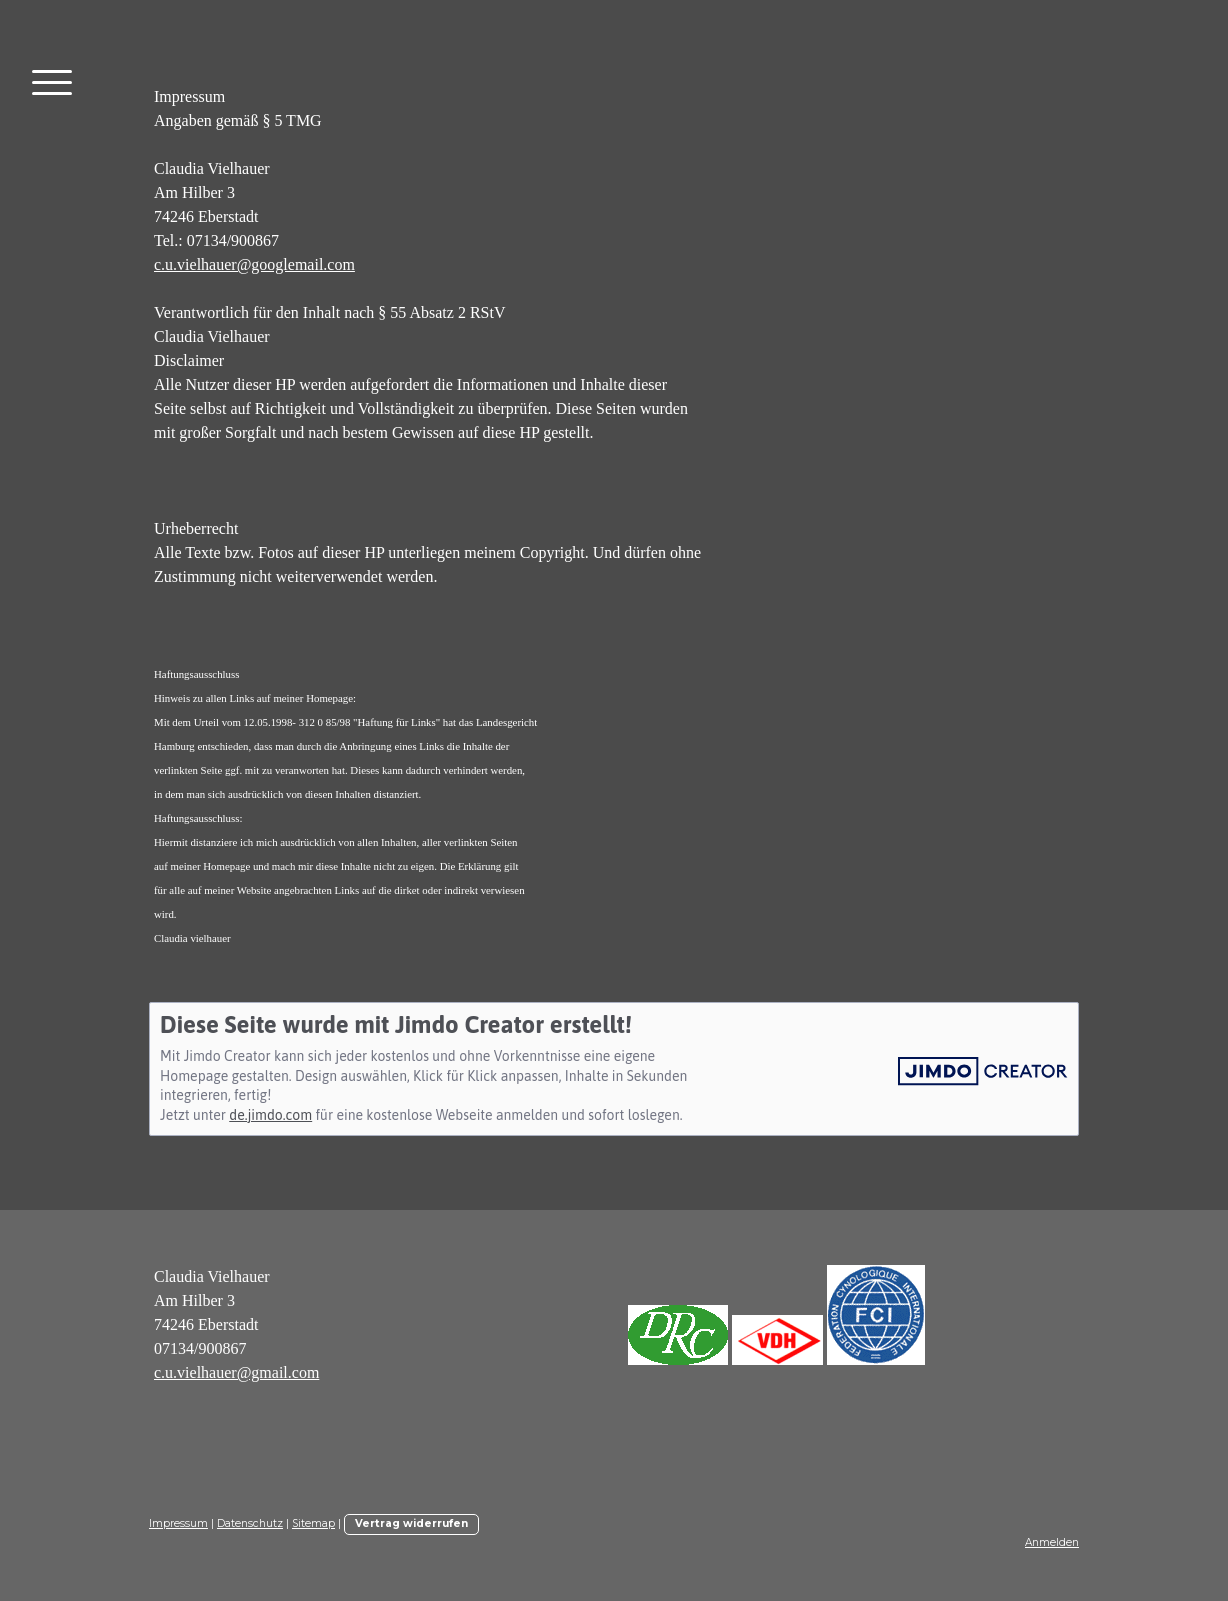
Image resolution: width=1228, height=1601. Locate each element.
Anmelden (1052, 1542)
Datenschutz (250, 1523)
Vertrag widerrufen (411, 1523)
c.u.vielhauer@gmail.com (236, 1372)
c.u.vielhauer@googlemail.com (254, 264)
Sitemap (313, 1523)
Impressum (178, 1523)
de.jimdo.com (270, 1115)
